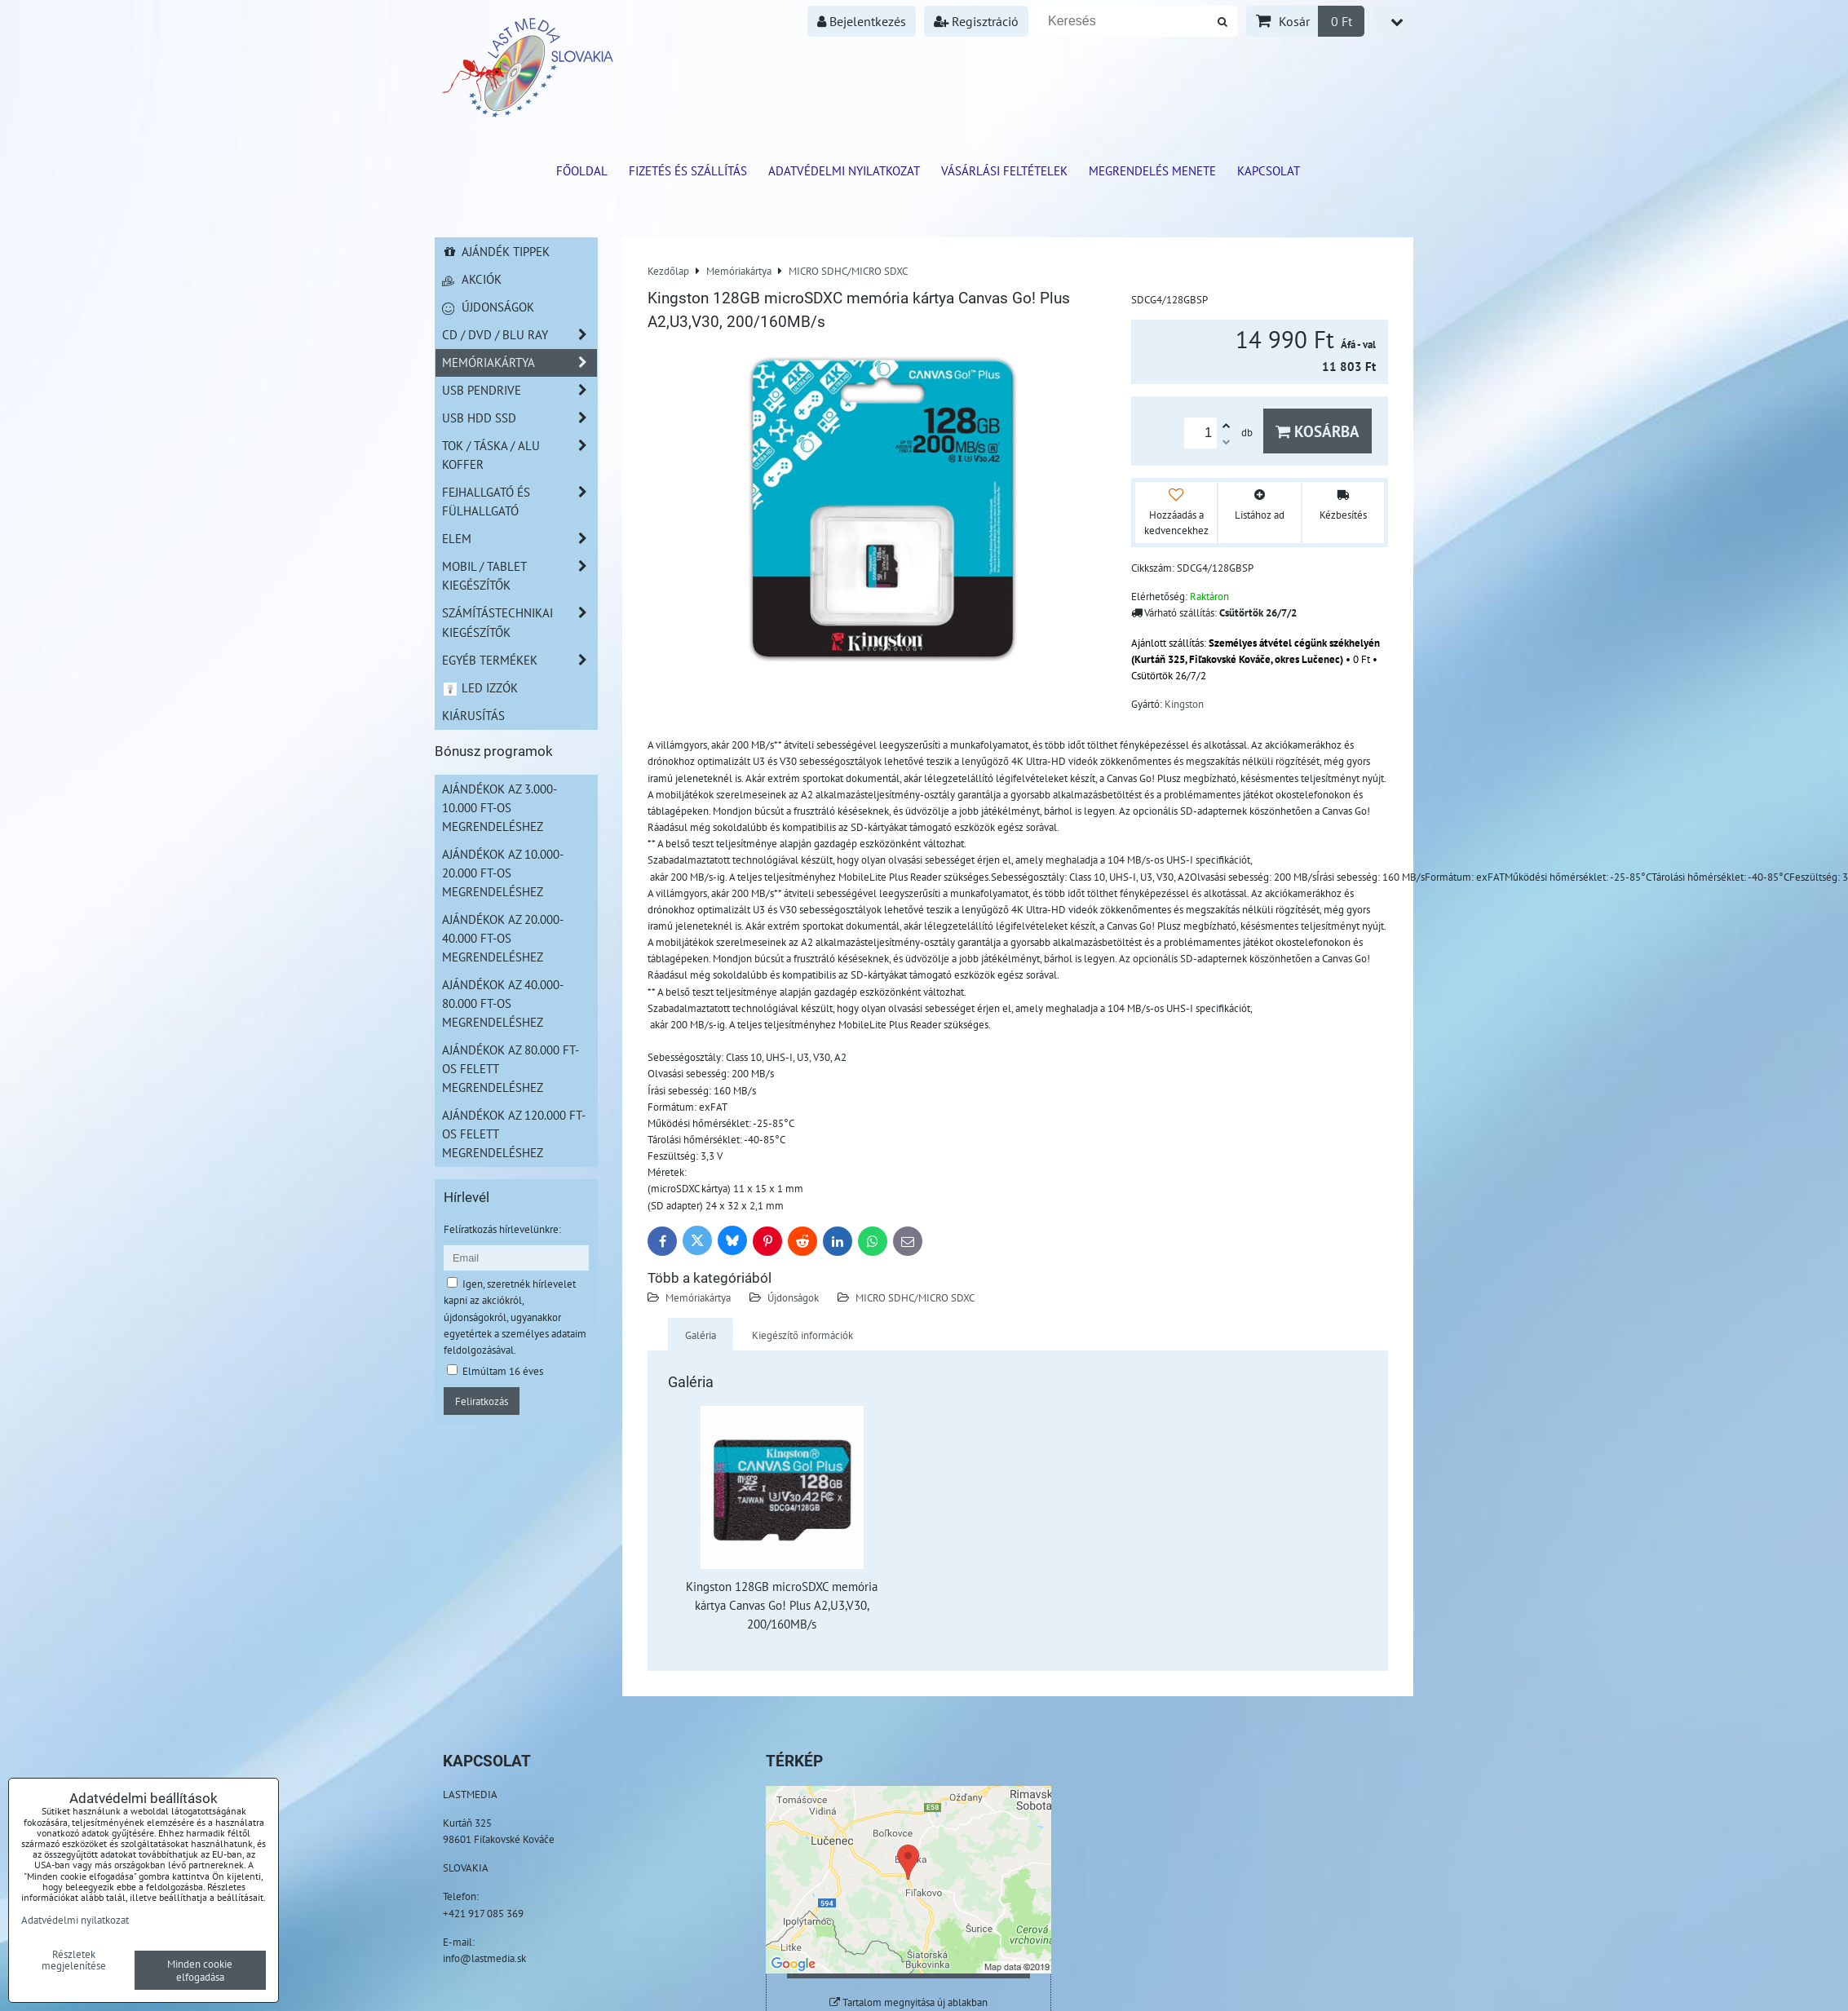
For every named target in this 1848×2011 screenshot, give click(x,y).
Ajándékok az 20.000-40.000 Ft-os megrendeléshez (503, 938)
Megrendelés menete (1152, 170)
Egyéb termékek (519, 660)
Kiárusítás (473, 715)
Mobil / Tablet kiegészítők (519, 576)
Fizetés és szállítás (688, 170)
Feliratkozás (481, 1401)
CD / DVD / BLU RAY (519, 334)
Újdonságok (793, 1297)
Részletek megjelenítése (74, 1960)
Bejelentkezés (861, 21)
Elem (519, 538)
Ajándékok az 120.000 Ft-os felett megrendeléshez (514, 1133)
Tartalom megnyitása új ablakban (908, 2002)
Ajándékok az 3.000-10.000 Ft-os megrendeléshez (499, 807)
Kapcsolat (1268, 170)
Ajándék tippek (496, 251)
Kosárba (1317, 431)
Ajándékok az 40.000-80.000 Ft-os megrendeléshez (503, 1003)
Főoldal (582, 170)
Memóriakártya (698, 1297)
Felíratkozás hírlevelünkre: (502, 1229)
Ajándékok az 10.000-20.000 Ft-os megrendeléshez (503, 872)
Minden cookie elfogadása (199, 1970)
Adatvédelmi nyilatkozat (844, 170)
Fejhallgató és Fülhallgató (519, 501)
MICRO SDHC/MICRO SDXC (915, 1297)
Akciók (472, 279)
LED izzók (480, 687)
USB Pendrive (519, 390)
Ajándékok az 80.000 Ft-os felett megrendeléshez (510, 1068)
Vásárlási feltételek (1004, 170)
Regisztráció (976, 21)
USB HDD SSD (519, 417)
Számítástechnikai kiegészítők (519, 622)
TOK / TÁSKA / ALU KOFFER (519, 455)
